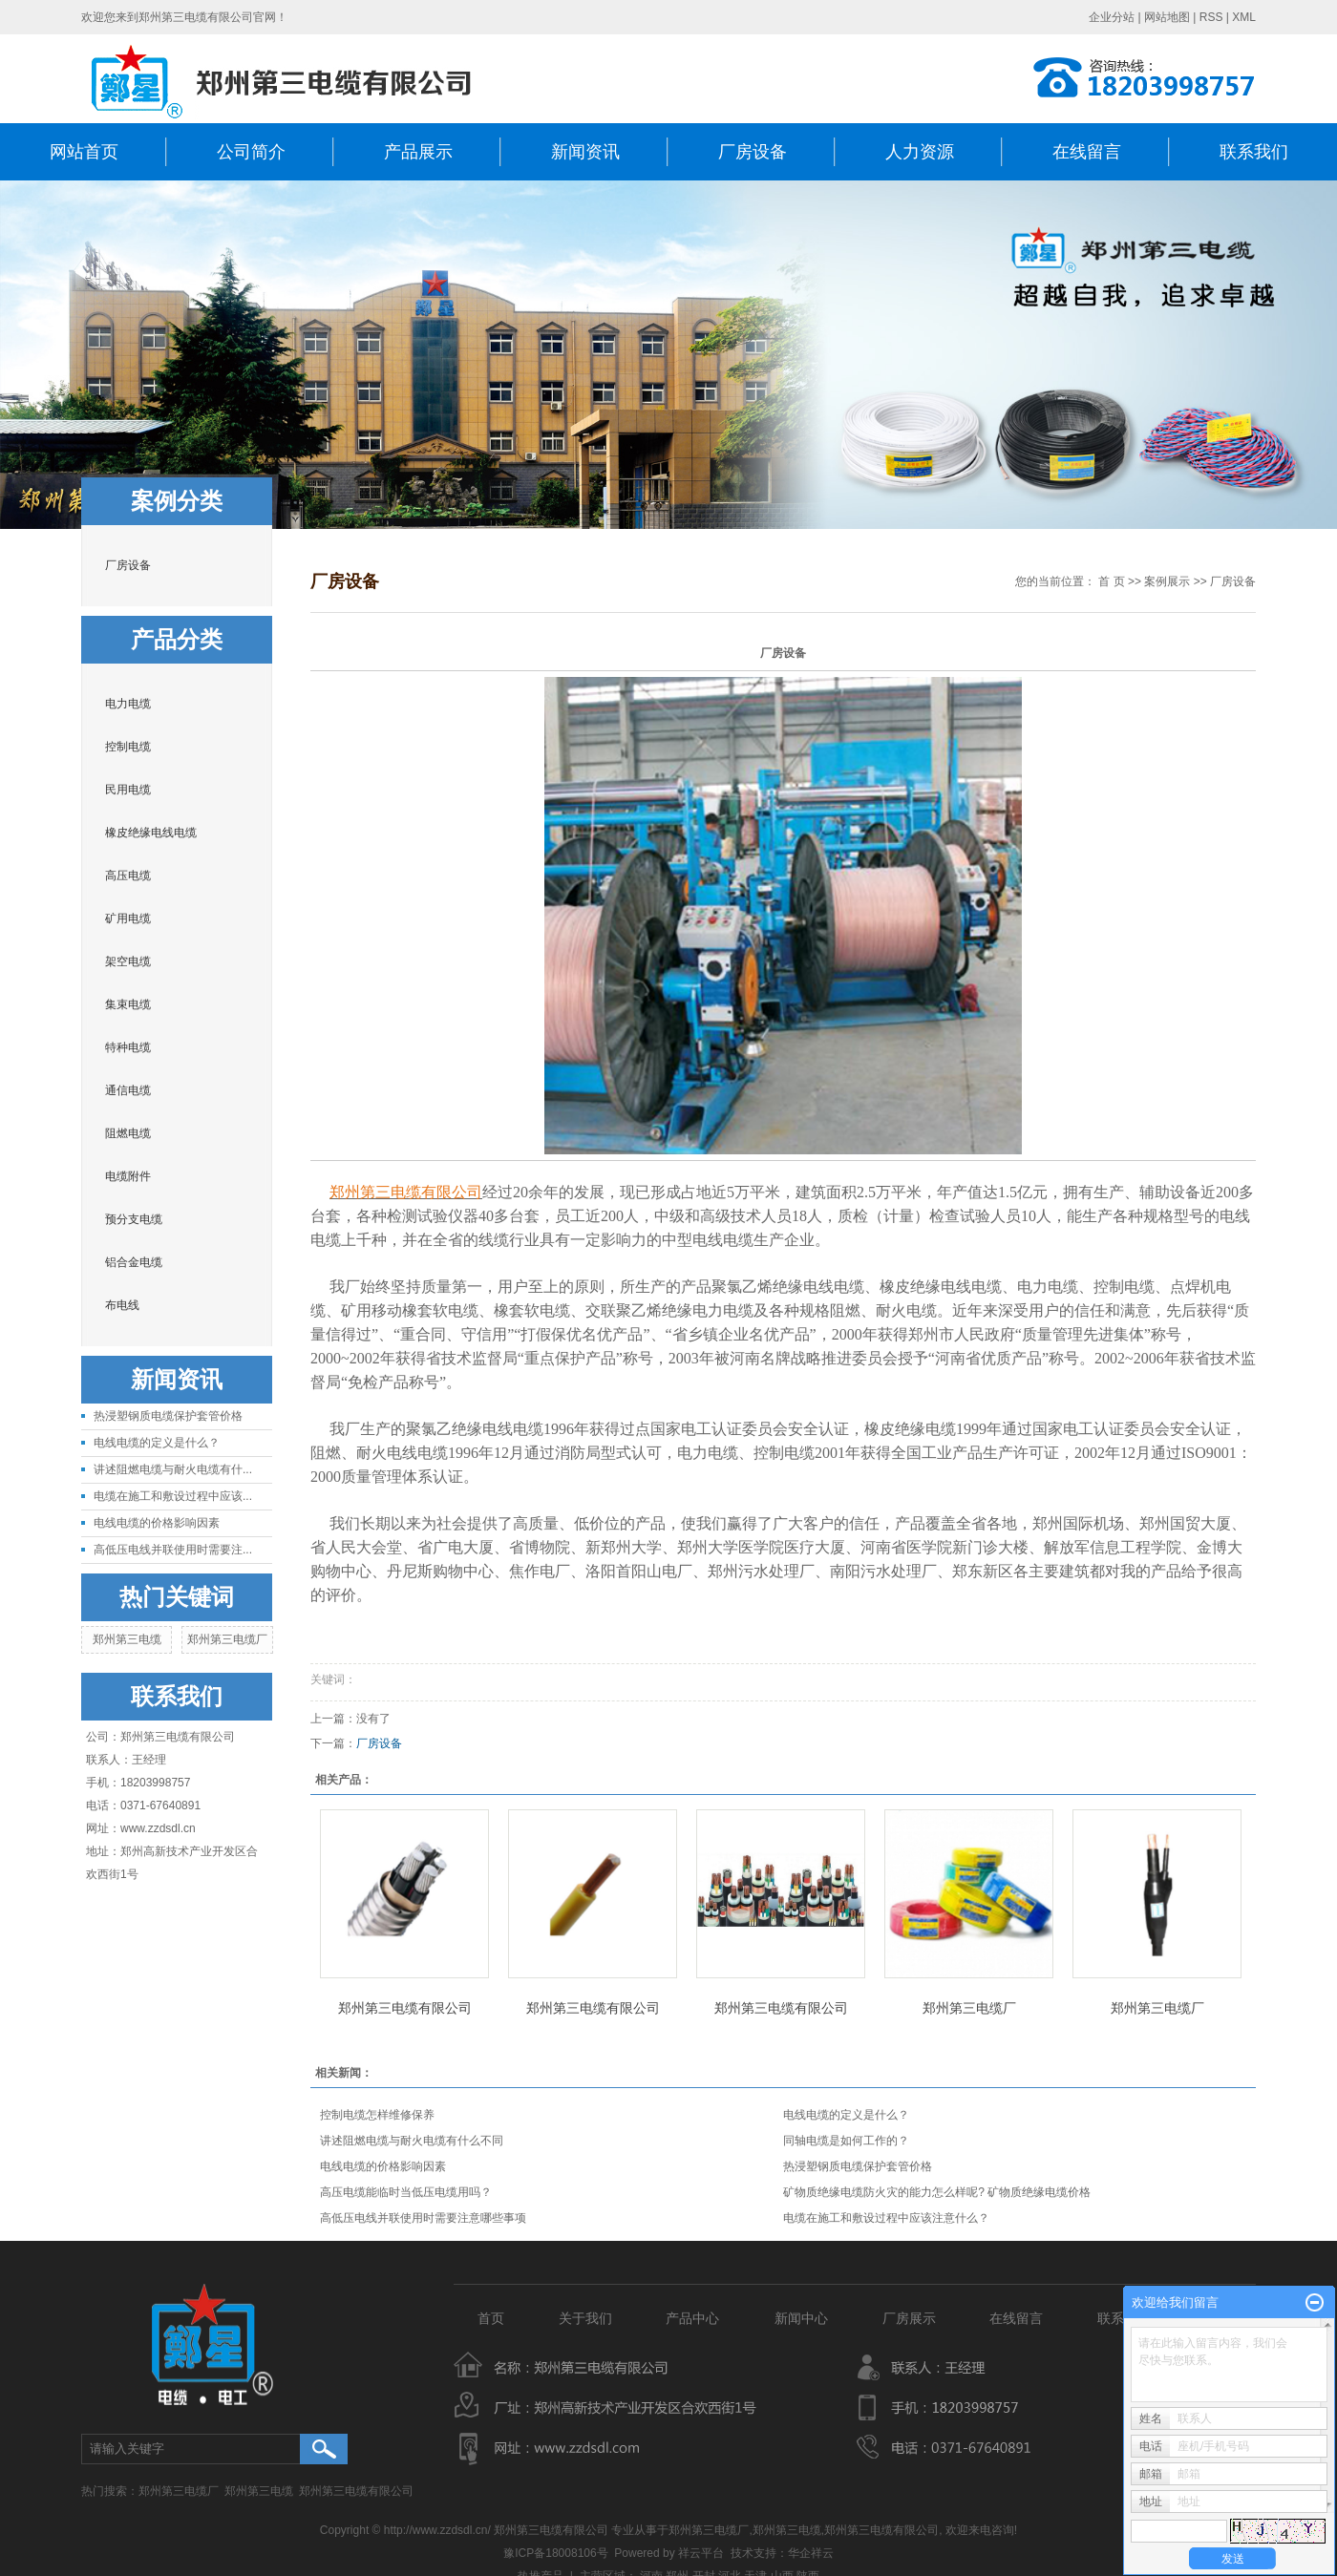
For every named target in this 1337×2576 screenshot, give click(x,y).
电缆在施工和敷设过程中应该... (173, 1496)
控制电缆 (128, 746)
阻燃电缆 (128, 1133)
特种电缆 (128, 1047)
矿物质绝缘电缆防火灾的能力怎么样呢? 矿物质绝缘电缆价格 (937, 2192)
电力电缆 (128, 703)
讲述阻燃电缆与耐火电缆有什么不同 (411, 2140)
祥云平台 (701, 2553)
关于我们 (585, 2318)
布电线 (122, 1305)
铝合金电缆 (133, 1262)
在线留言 (1086, 151)
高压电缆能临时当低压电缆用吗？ (406, 2192)
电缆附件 (128, 1176)
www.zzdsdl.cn (158, 1828)
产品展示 (418, 151)
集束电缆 (128, 1004)
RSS (1211, 17)
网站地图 (1167, 17)
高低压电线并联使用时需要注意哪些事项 (423, 2218)
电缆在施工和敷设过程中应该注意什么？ (886, 2218)
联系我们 (1254, 151)
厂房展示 (909, 2318)
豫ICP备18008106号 (555, 2553)
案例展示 (1167, 581)
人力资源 (919, 151)
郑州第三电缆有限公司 (405, 2008)
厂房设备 (752, 151)
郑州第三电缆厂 (227, 1639)
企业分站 (1112, 17)
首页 (491, 2318)
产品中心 (696, 2318)
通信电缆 (128, 1090)
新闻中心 (801, 2318)
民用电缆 (128, 789)
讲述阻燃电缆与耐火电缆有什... (173, 1469)
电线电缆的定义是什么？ (157, 1442)
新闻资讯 (585, 151)
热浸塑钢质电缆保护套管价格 (168, 1416)
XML (1244, 17)
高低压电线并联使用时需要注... (173, 1549)
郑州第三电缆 (127, 1639)
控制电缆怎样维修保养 (377, 2115)
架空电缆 (128, 961)
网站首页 (84, 151)
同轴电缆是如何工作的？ (846, 2140)
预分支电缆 (133, 1219)
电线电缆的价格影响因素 (157, 1523)
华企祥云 (811, 2553)
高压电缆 (128, 875)
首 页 (1111, 581)
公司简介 (251, 151)
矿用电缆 (128, 918)
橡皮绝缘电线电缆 (151, 832)
